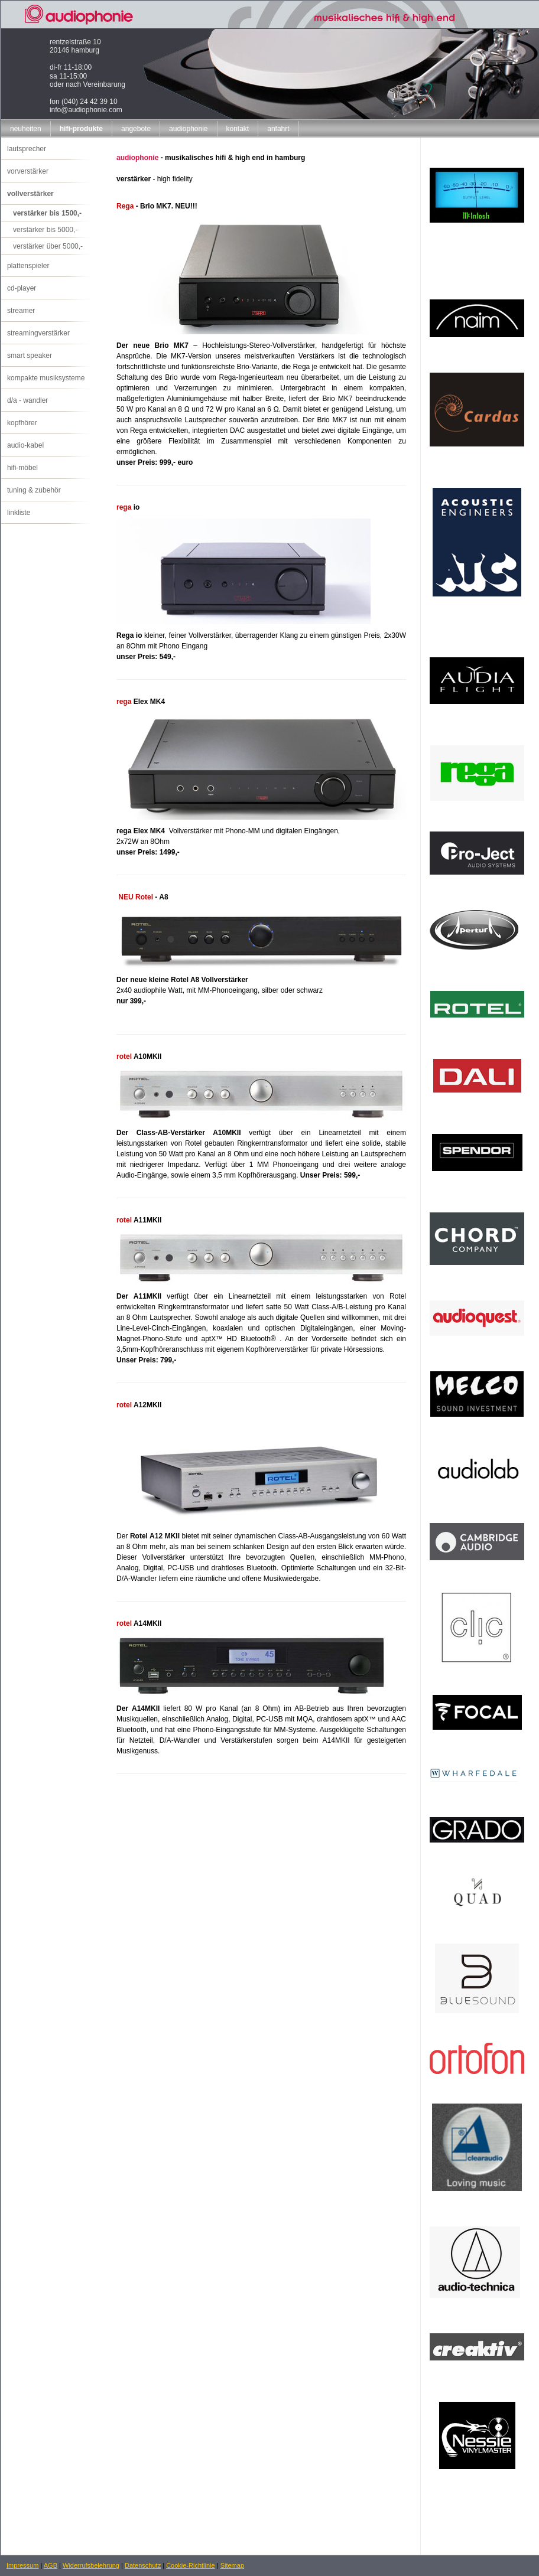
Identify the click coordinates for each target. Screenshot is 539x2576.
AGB (50, 2565)
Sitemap (232, 2565)
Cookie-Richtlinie (190, 2565)
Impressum (22, 2565)
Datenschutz (143, 2565)
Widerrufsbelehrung (91, 2565)
